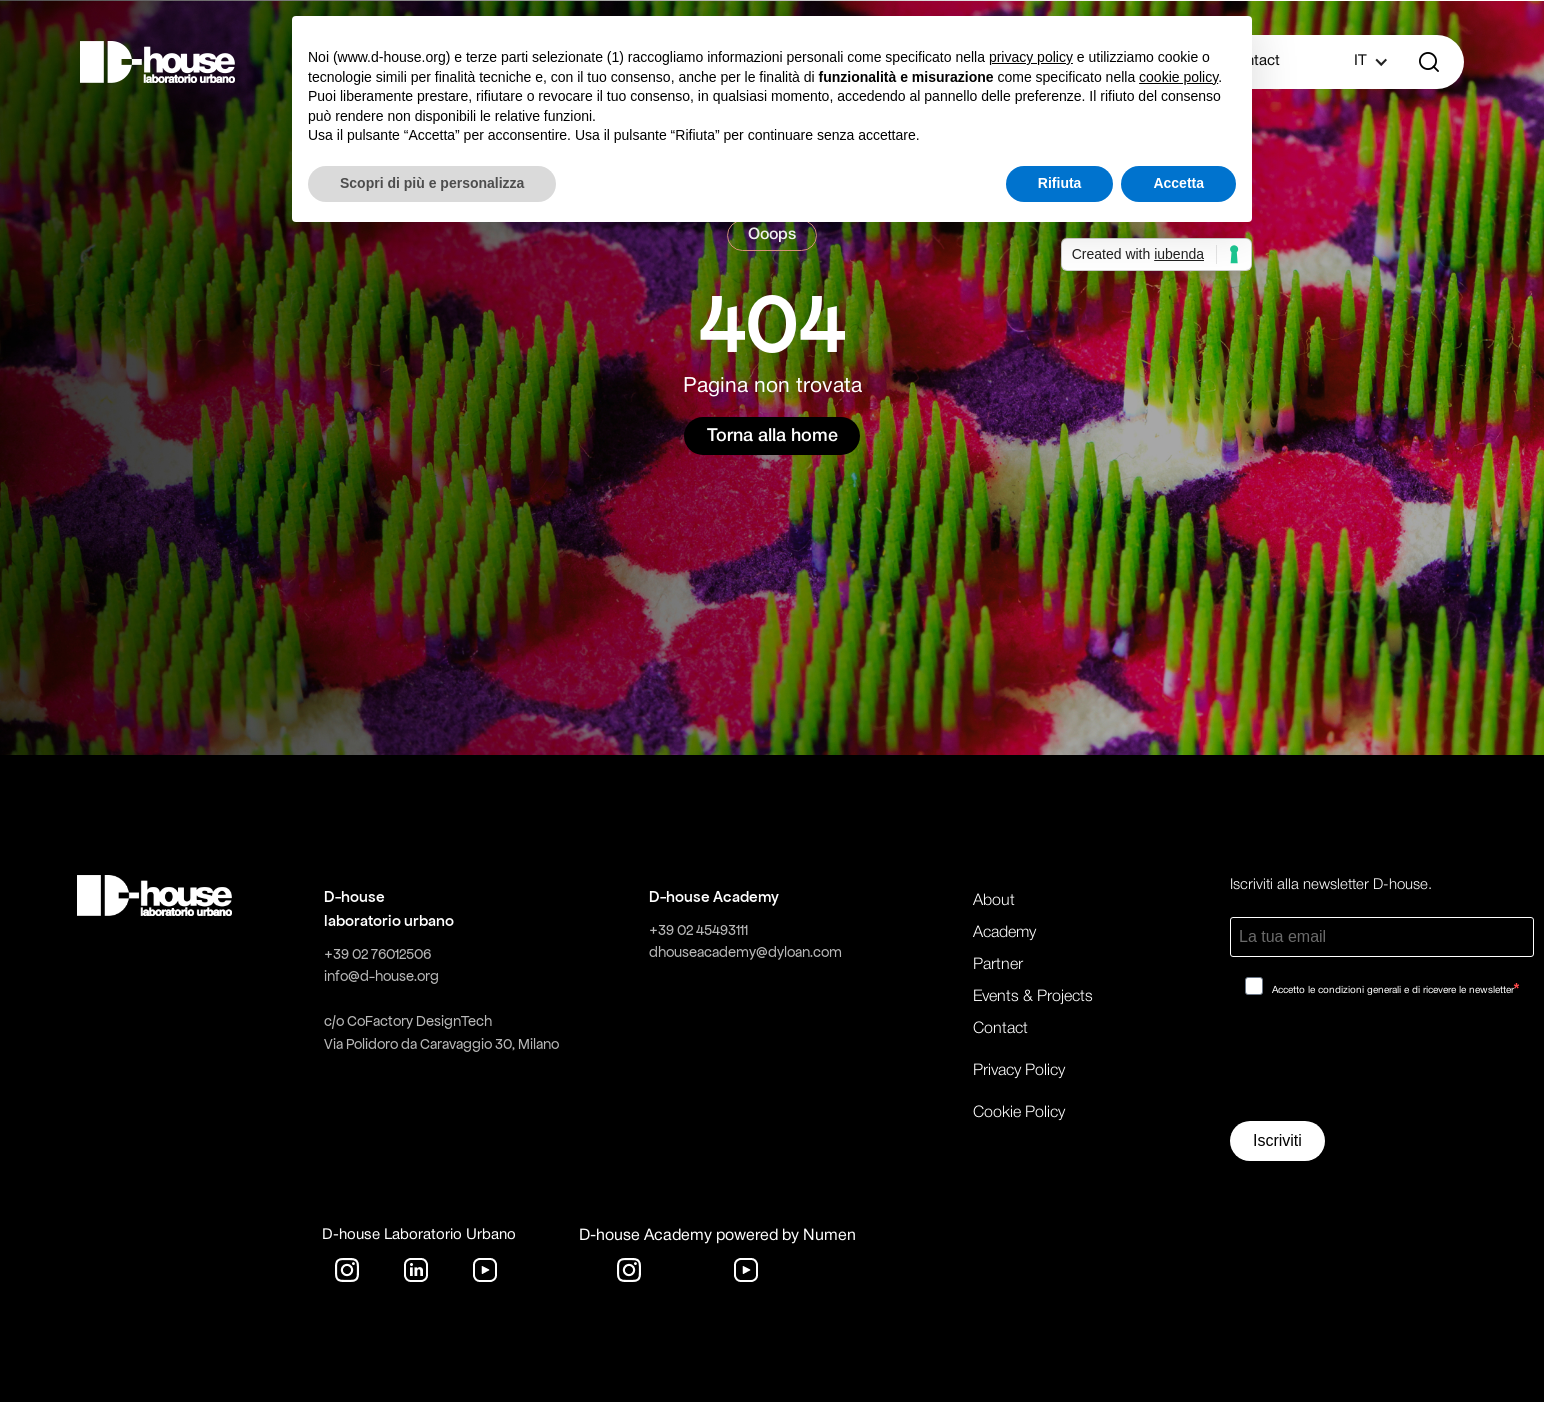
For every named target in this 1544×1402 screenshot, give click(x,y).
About (994, 901)
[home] (158, 62)
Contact (1000, 1029)
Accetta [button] (1178, 183)
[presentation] (1382, 1066)
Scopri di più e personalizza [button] (432, 183)
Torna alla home (772, 436)
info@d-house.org (381, 976)
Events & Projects (1033, 997)
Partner (998, 965)
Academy (1004, 933)
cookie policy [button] (1178, 77)
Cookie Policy (1019, 1113)
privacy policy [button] (1031, 57)
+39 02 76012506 (377, 954)
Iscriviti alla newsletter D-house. (1331, 885)
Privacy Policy (1019, 1071)
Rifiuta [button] (1060, 183)
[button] (1360, 62)
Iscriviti (1277, 1140)
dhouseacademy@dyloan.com (745, 952)
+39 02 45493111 (698, 930)
